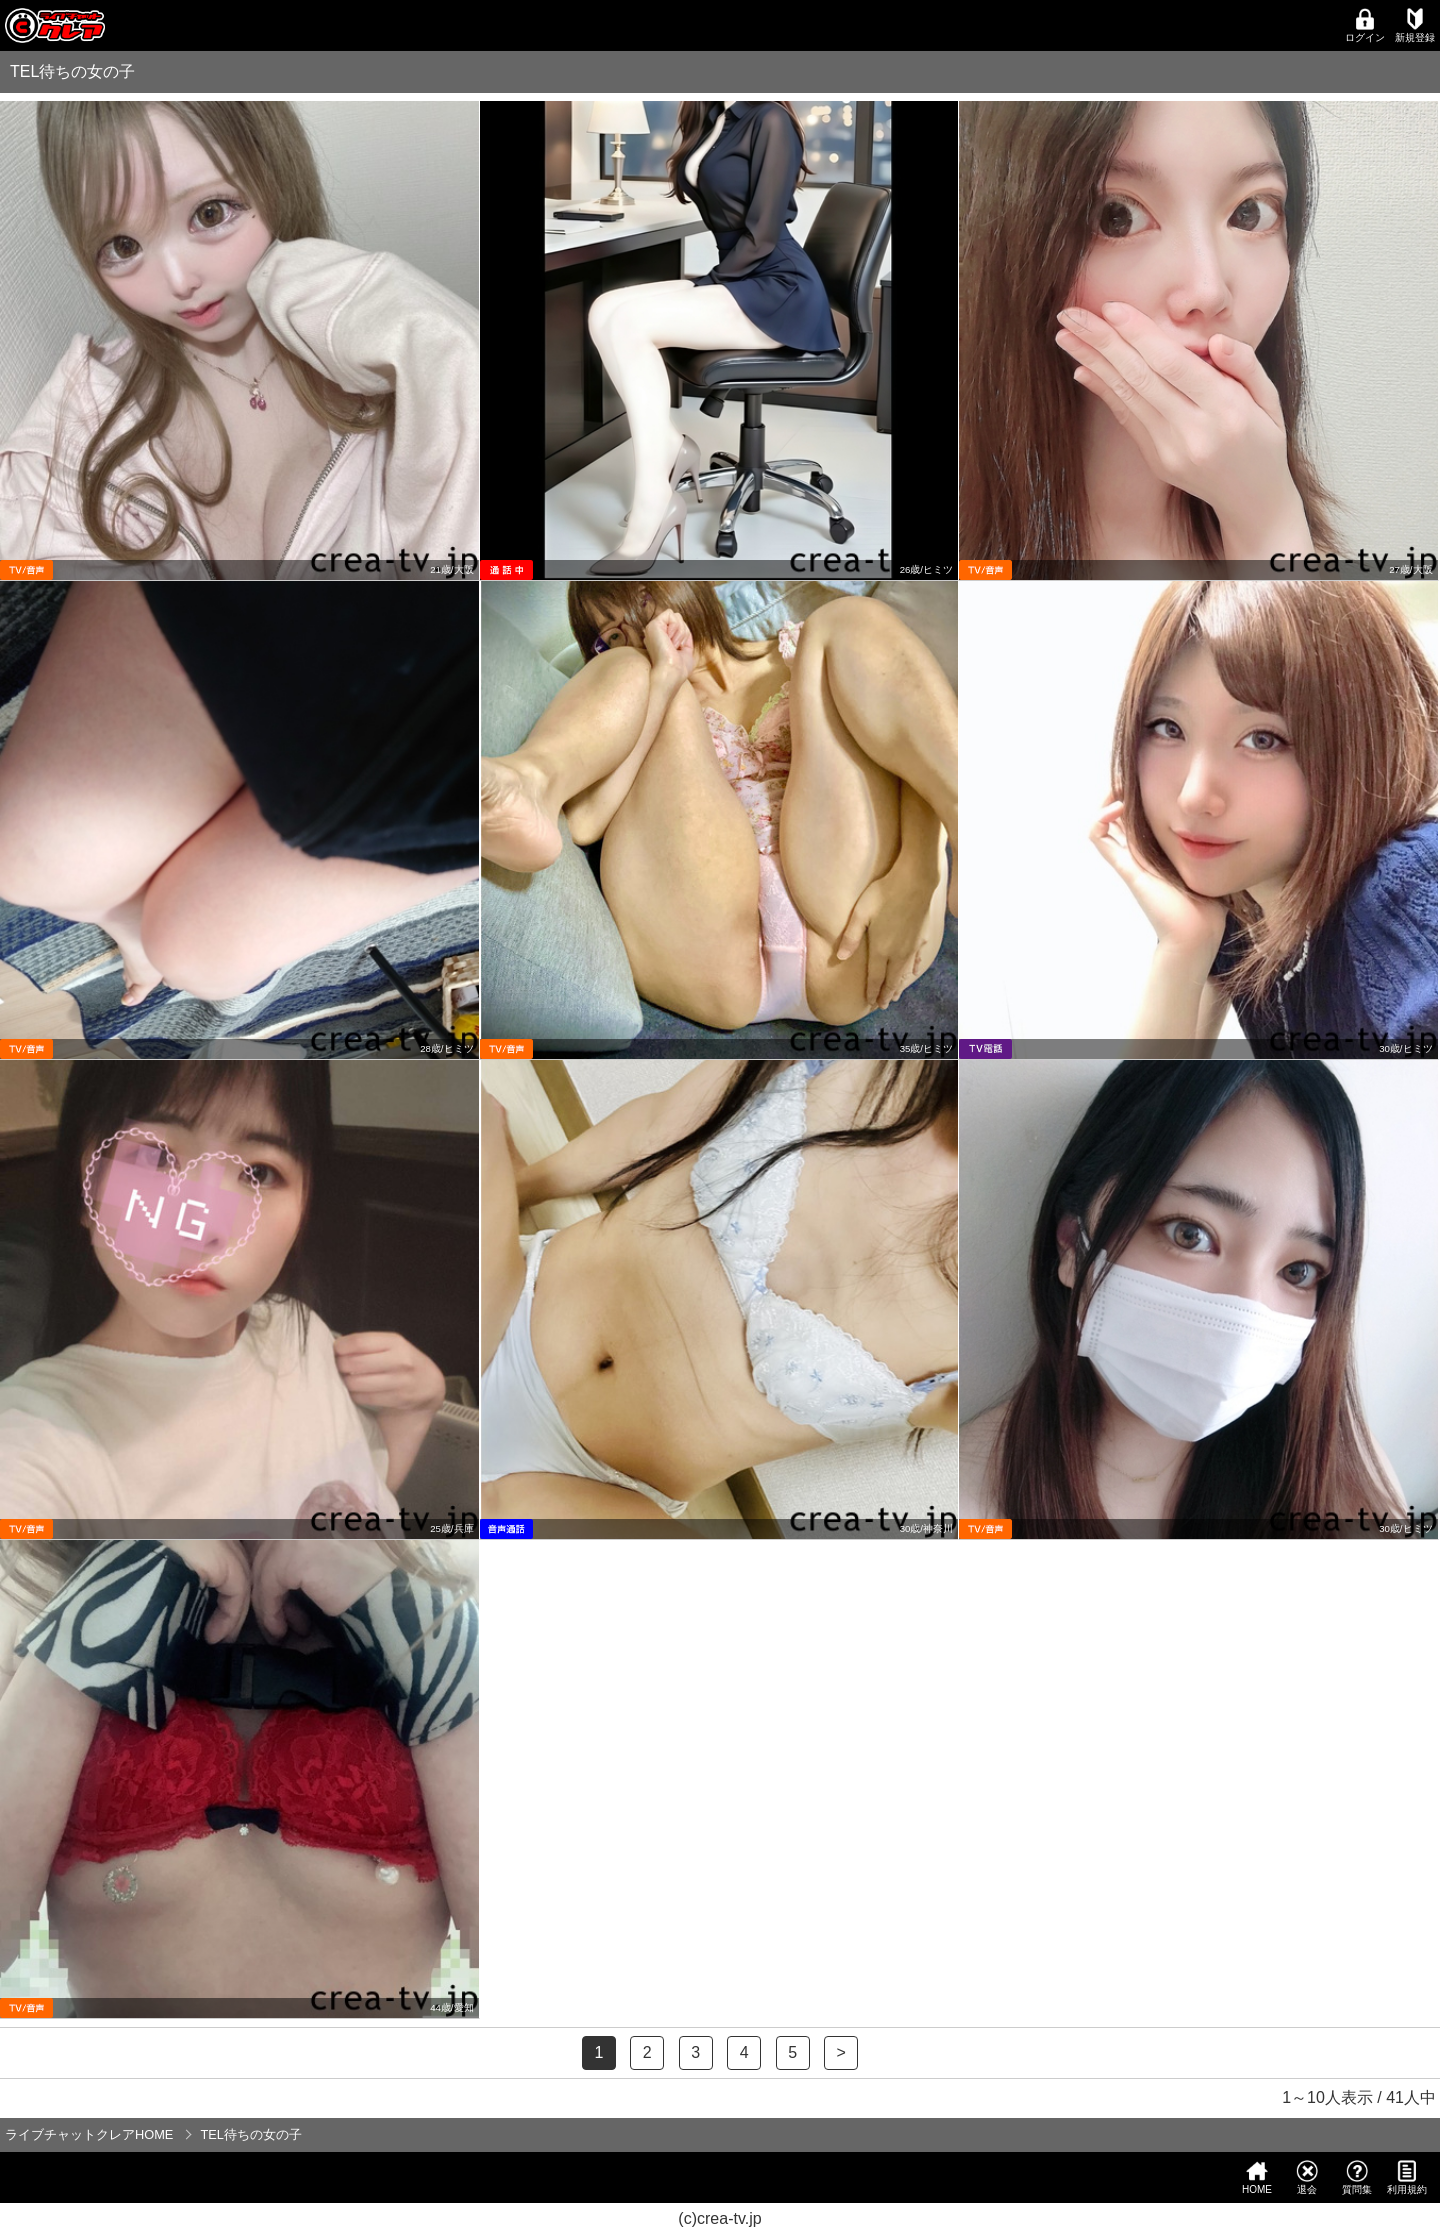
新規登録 (1415, 25)
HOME (1257, 2177)
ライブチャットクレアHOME (89, 2134)
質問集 (1357, 2177)
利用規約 (1407, 2177)
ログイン (1365, 25)
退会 (1307, 2177)
